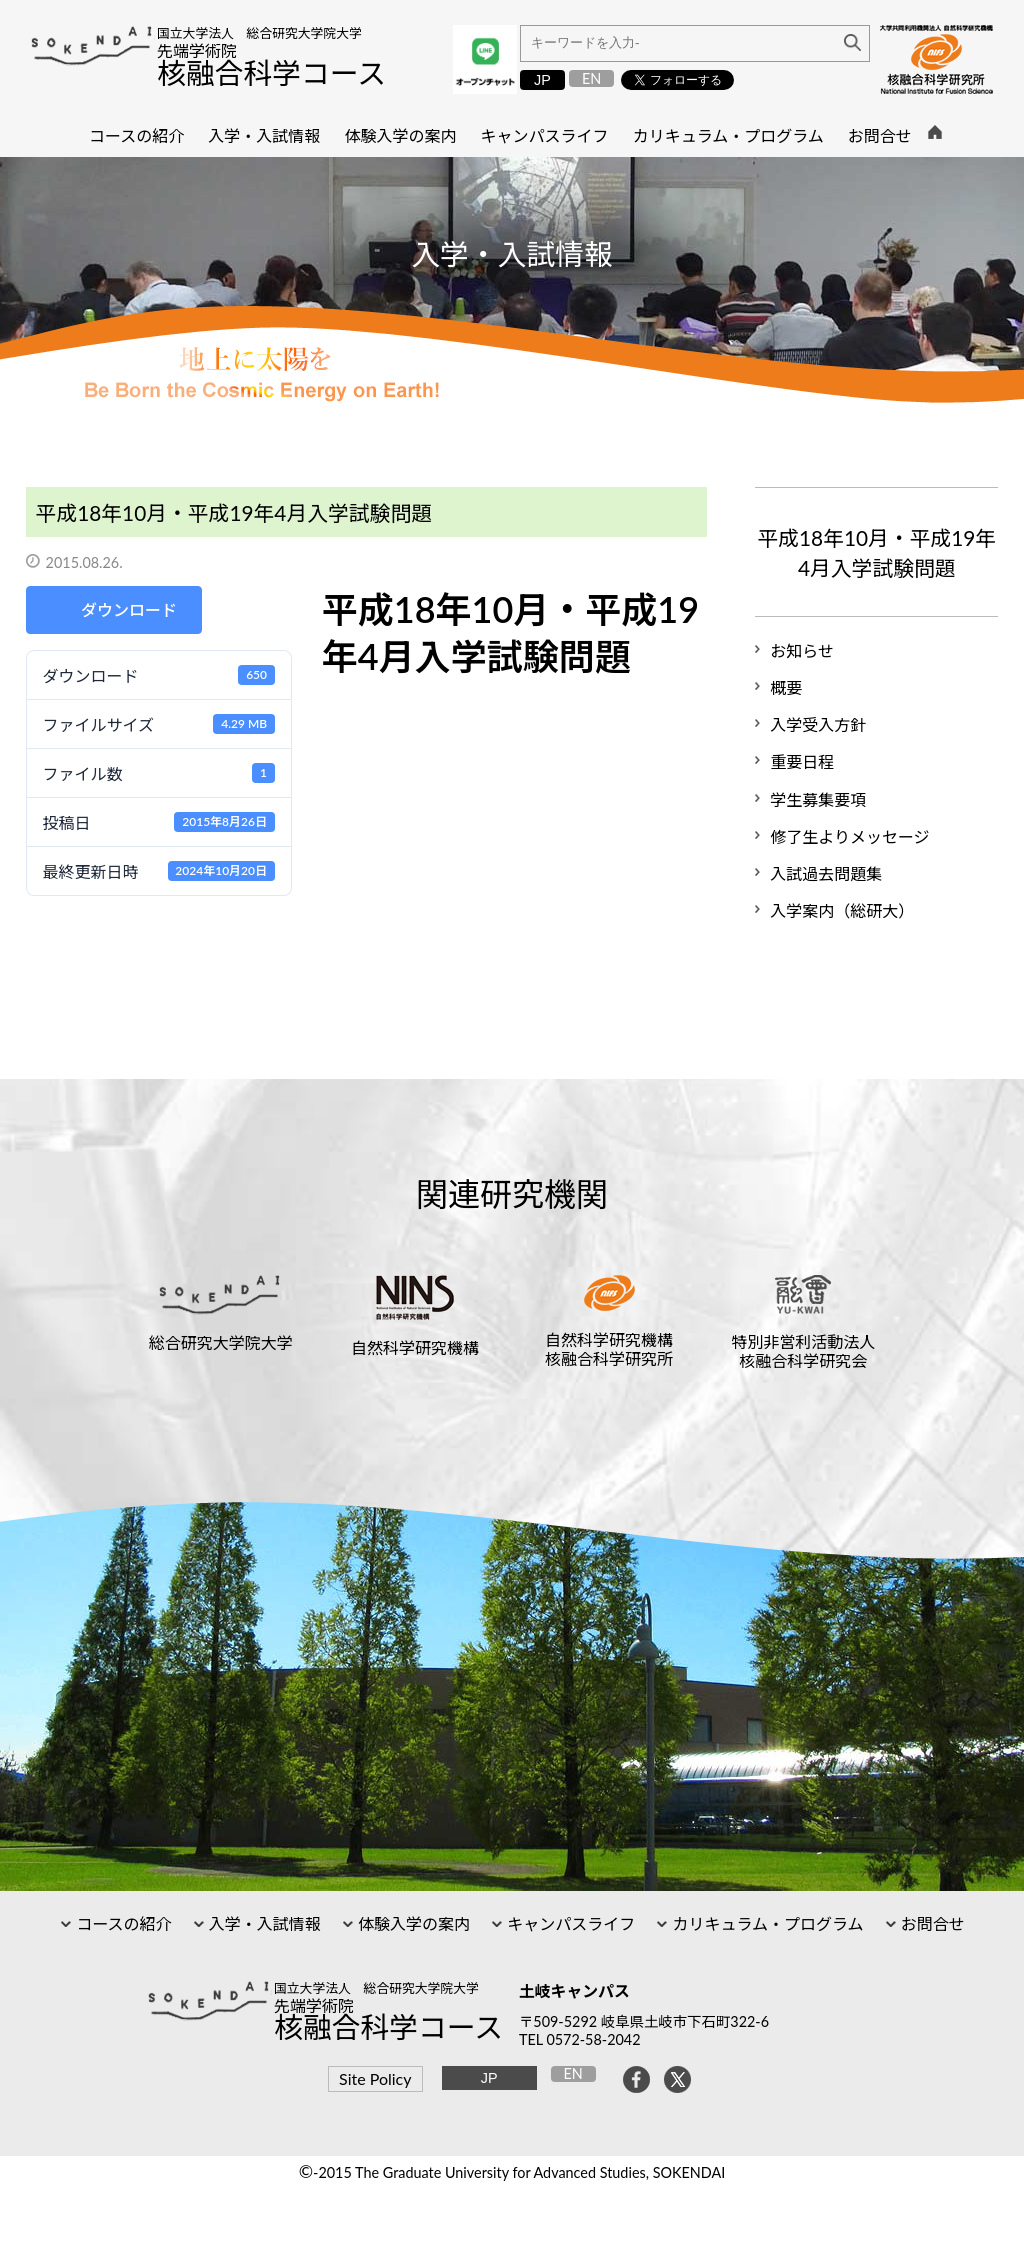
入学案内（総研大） (842, 910)
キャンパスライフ (569, 1923)
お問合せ (931, 1923)
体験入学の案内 (412, 1923)
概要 (786, 687)
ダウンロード (129, 609)
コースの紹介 (121, 1923)
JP (542, 80)
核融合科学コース (271, 73)
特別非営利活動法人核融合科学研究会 (803, 1351)
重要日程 (802, 761)
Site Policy (375, 2078)
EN (591, 78)
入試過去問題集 (826, 873)
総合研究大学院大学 (221, 1342)
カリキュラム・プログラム (765, 1923)
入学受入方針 (818, 724)
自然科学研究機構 (415, 1347)
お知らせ (802, 650)
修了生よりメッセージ (849, 836)
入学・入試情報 (263, 1923)
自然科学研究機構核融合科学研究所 (609, 1349)
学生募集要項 (818, 799)
